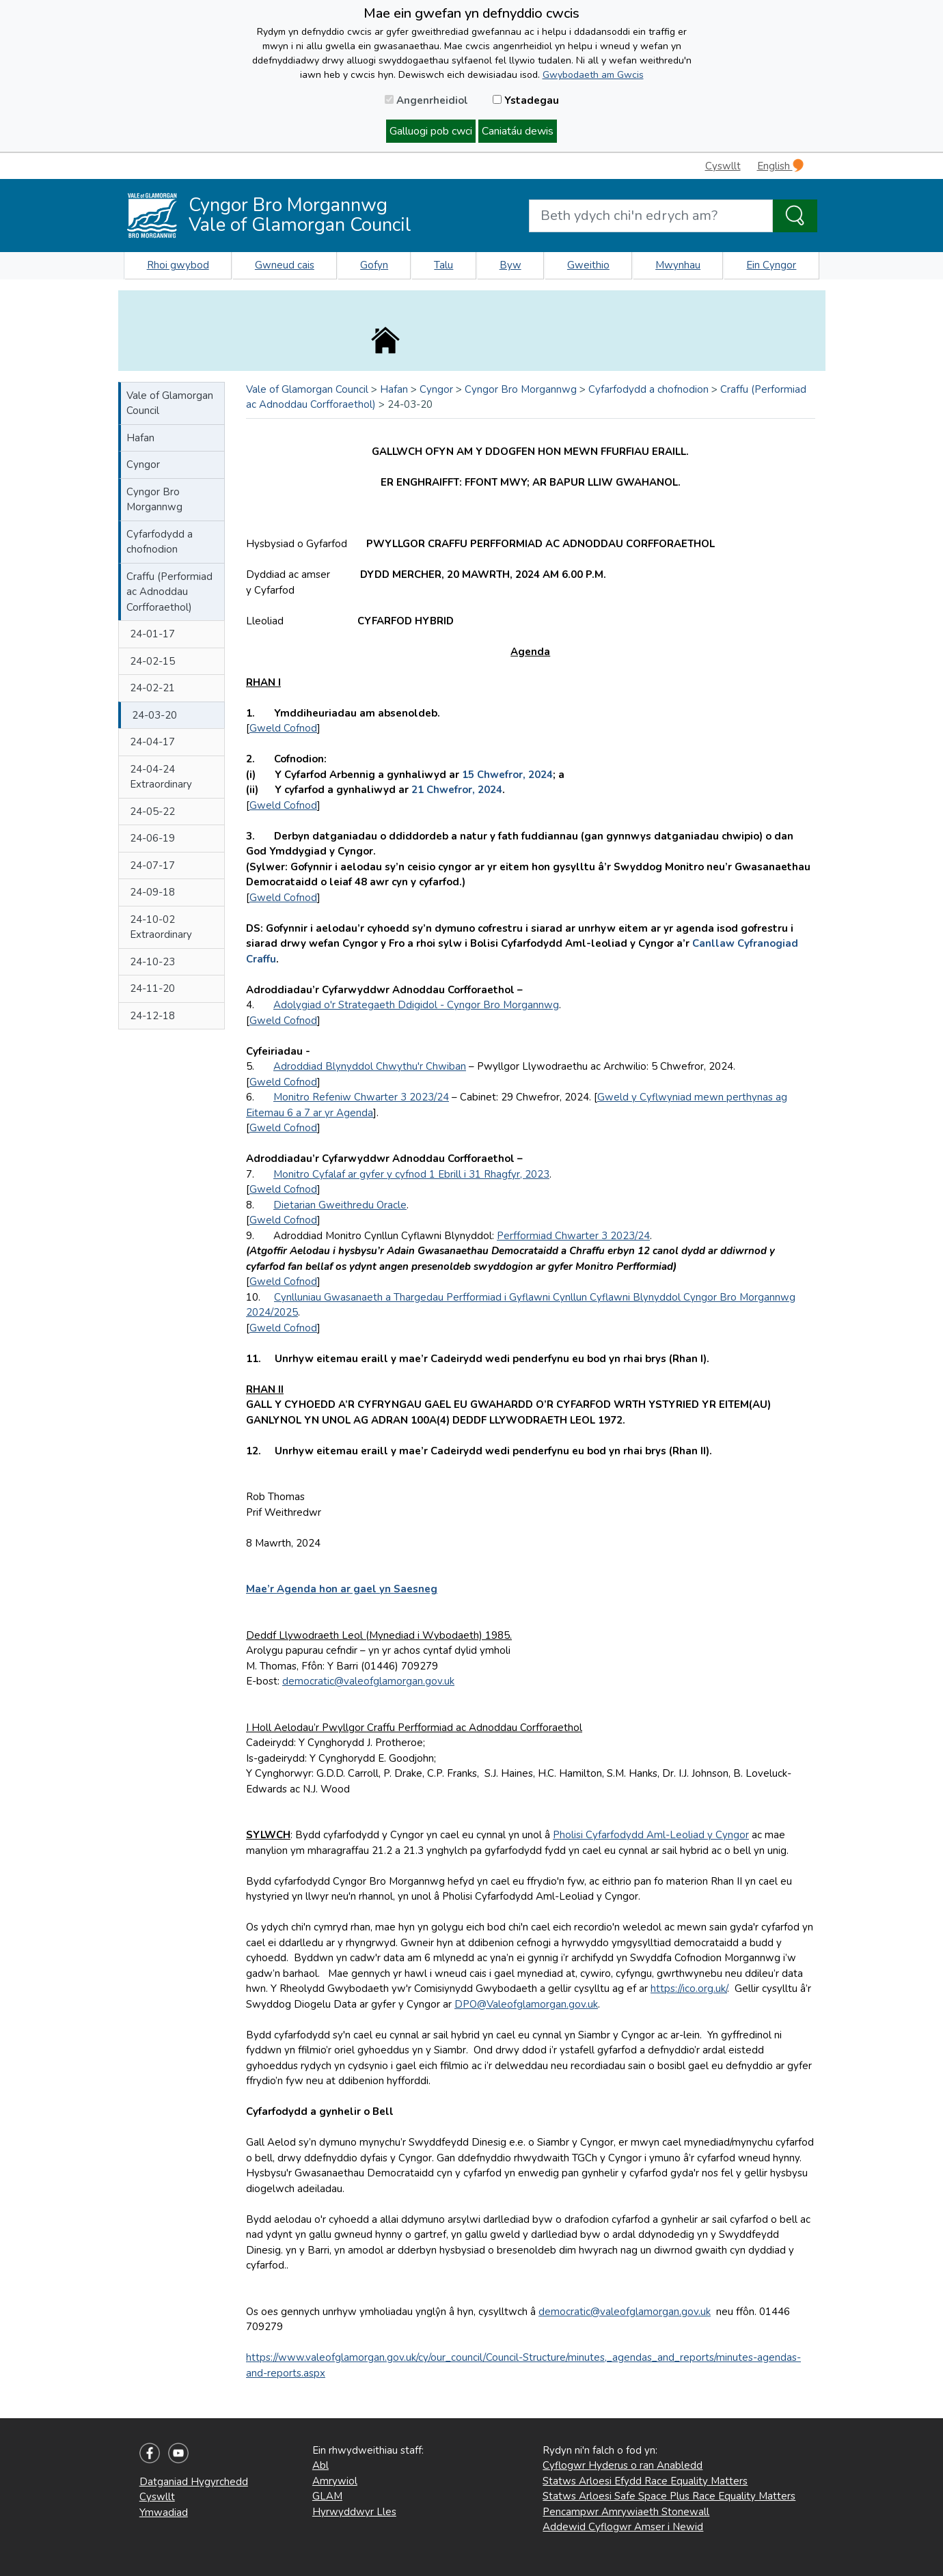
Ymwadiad (163, 2512)
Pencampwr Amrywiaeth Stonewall (626, 2512)
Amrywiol (334, 2481)
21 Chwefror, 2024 (456, 790)
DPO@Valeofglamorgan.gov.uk (526, 2004)
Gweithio (588, 265)
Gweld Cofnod (283, 728)
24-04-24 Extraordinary (161, 777)
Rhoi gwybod (178, 265)
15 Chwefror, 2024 (507, 774)
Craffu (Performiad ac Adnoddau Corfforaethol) (169, 592)
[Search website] (650, 215)
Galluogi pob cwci (431, 131)
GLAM (327, 2496)
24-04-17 (152, 742)
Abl (320, 2465)
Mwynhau (677, 265)
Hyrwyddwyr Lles (354, 2512)
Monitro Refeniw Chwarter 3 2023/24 (361, 1097)
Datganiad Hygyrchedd (193, 2482)
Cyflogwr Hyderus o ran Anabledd (622, 2465)
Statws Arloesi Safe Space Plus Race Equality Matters (669, 2496)
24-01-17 (152, 634)
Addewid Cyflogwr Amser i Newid (623, 2527)
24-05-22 (152, 811)
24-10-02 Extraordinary (161, 927)
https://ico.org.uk (688, 1988)
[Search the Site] (795, 215)
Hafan (140, 438)
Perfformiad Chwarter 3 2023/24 (573, 1236)
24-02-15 (152, 661)
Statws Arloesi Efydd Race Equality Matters (645, 2481)
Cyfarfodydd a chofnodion (159, 542)
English (780, 165)
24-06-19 (152, 838)
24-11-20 (152, 988)
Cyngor (143, 464)
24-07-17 (152, 865)
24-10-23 (152, 962)
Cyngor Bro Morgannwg (154, 499)
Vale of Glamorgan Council (169, 403)
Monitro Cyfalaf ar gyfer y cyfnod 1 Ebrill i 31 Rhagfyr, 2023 (411, 1174)
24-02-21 (152, 688)
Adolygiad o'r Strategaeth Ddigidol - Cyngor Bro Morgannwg (416, 1005)
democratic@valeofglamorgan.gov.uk (368, 1681)
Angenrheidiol (426, 100)
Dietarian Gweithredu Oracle (340, 1205)
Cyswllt (723, 166)
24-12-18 (152, 1016)
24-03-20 (154, 715)
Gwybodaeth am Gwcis (593, 74)
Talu (443, 265)
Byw (510, 265)
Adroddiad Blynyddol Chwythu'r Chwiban (369, 1066)
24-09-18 (152, 892)
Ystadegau (526, 100)
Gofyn (374, 265)
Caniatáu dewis (518, 131)
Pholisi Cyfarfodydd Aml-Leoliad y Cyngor (651, 1835)
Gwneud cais (284, 265)
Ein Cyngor (771, 265)
